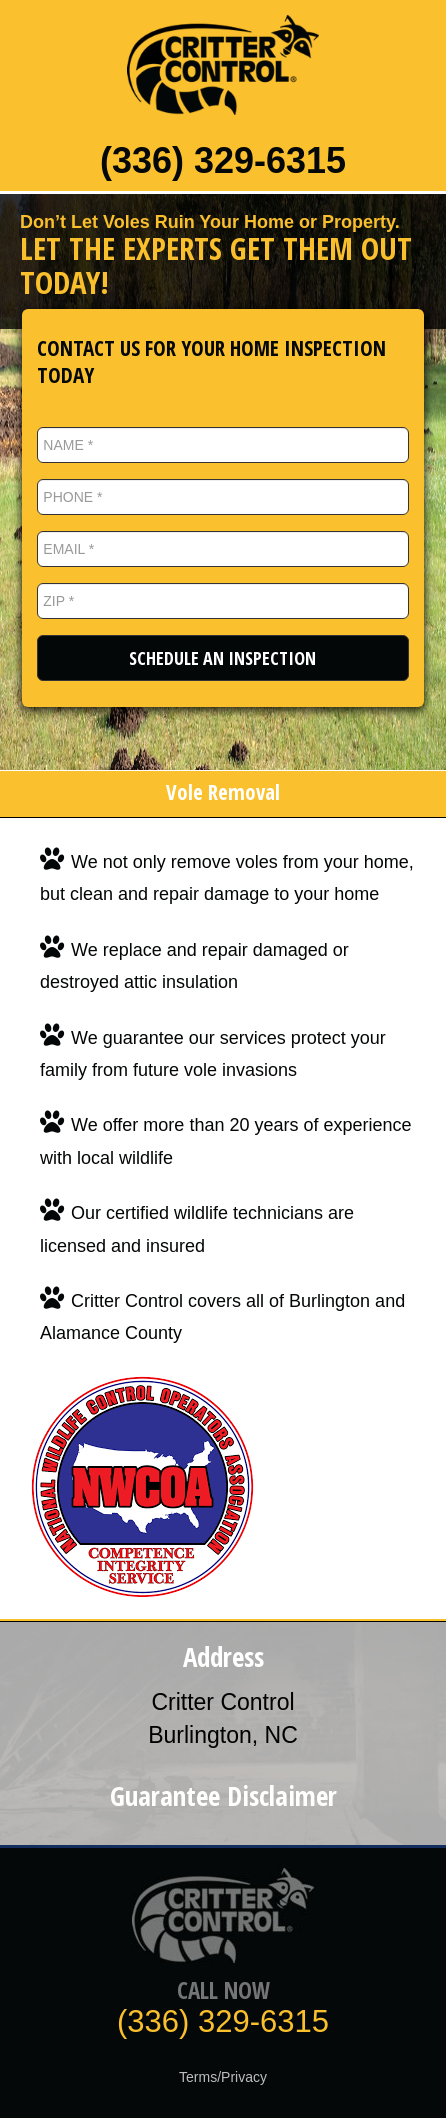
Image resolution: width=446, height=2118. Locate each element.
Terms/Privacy (223, 2077)
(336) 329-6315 (223, 160)
